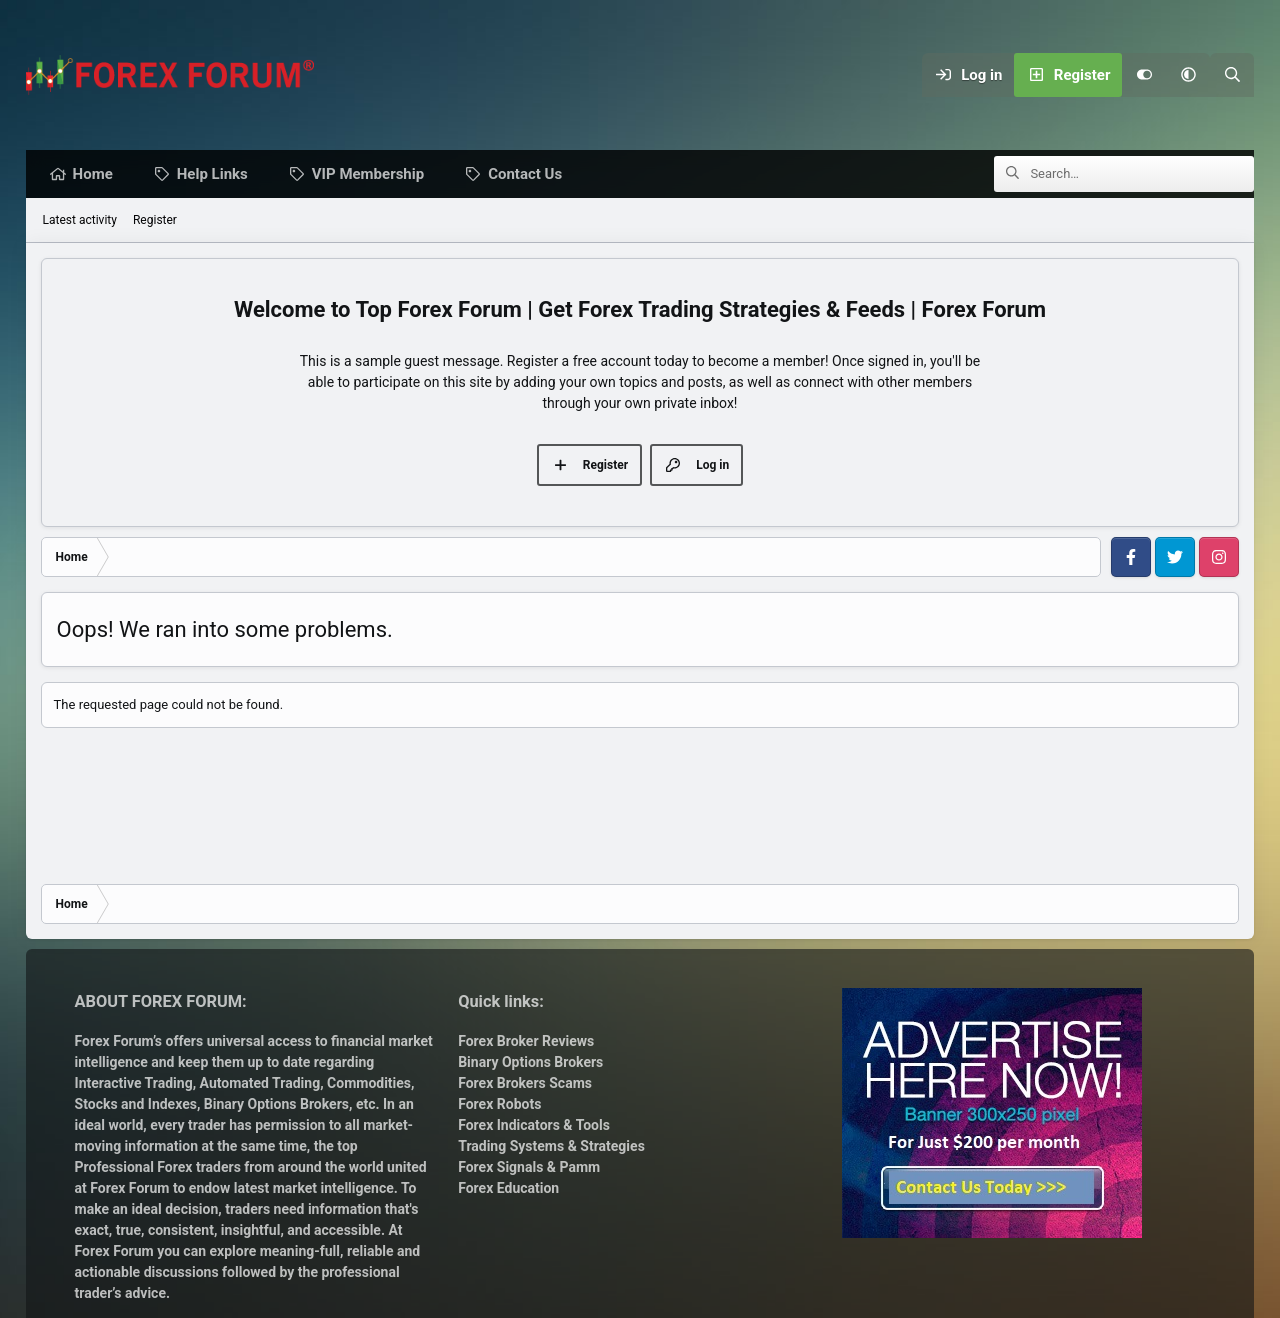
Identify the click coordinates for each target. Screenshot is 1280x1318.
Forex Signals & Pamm (529, 1167)
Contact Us (530, 175)
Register (155, 221)
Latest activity (80, 221)
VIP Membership (373, 175)
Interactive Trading (134, 1083)
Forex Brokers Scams (525, 1083)
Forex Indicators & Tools (534, 1125)
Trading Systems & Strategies (551, 1146)
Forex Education (508, 1188)
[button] (1188, 75)
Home (98, 175)
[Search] (1232, 75)
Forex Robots (499, 1104)
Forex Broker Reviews (526, 1041)
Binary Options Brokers (274, 1104)
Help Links (217, 175)
